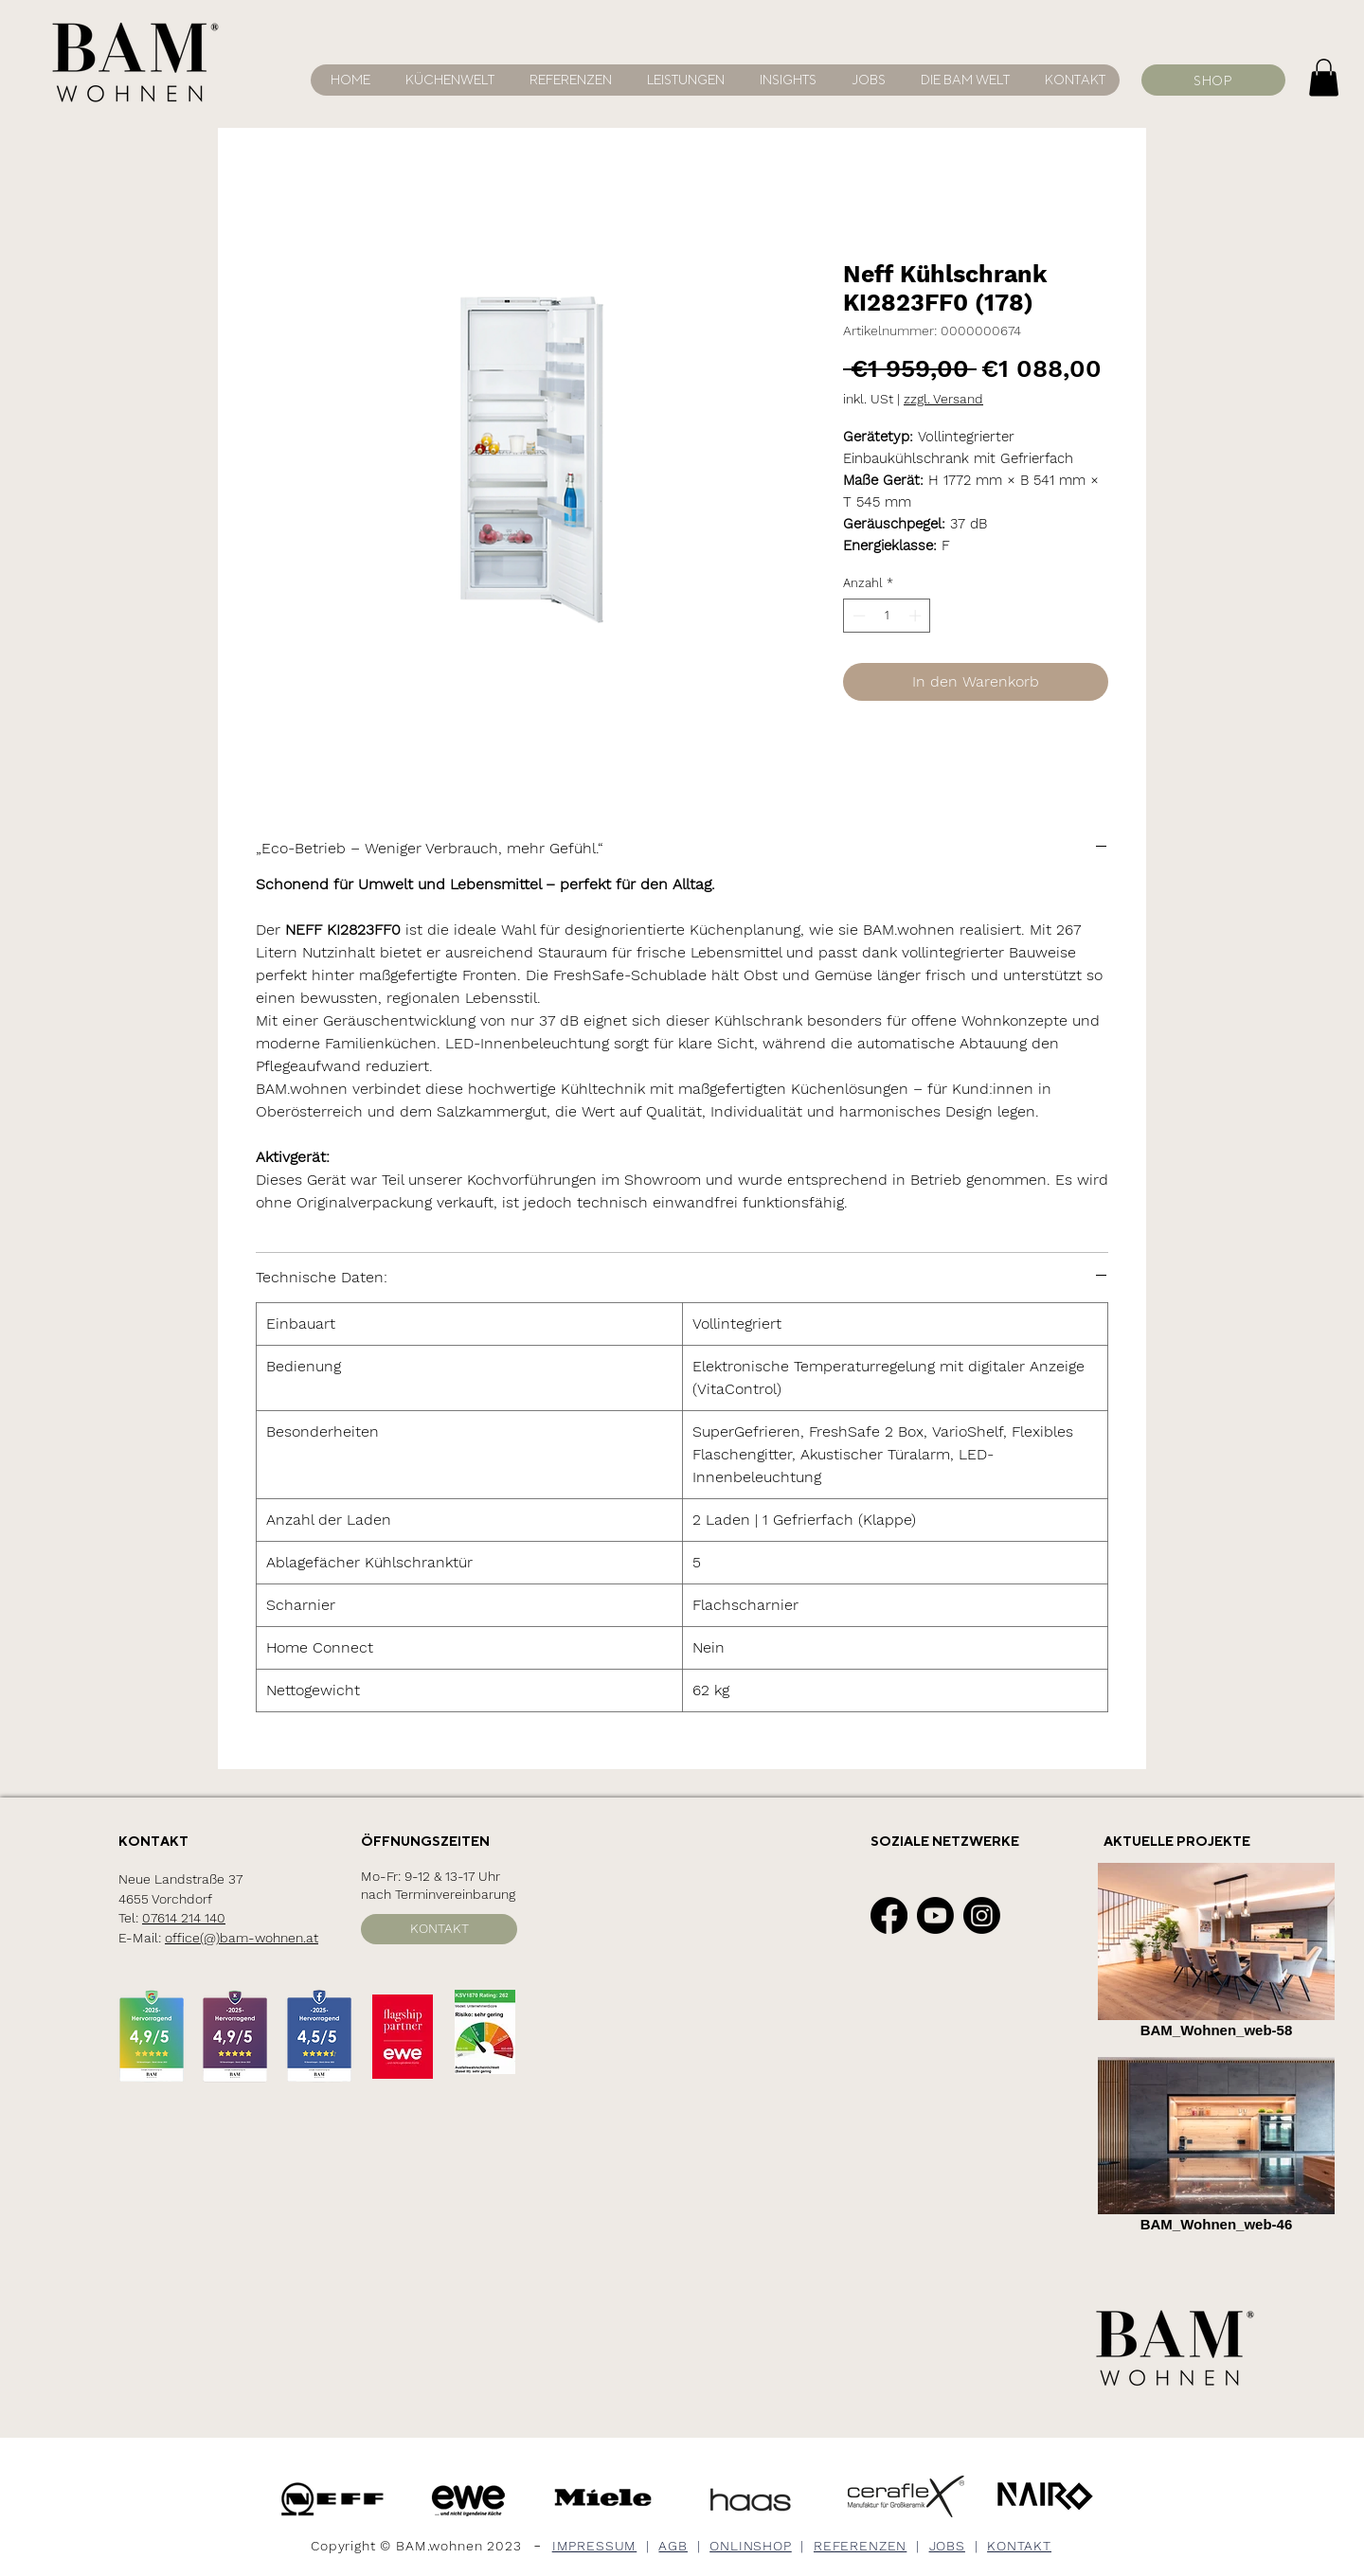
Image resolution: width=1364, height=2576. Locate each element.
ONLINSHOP (750, 2545)
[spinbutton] (887, 615)
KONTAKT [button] (1019, 2545)
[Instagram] (981, 1915)
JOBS (947, 2545)
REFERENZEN (860, 2545)
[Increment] (917, 615)
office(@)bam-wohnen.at (241, 1937)
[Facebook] (888, 1915)
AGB (673, 2545)
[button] (962, 80)
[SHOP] (1213, 80)
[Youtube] (935, 1915)
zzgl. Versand (943, 398)
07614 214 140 (183, 1917)
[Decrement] (857, 615)
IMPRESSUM (594, 2545)
